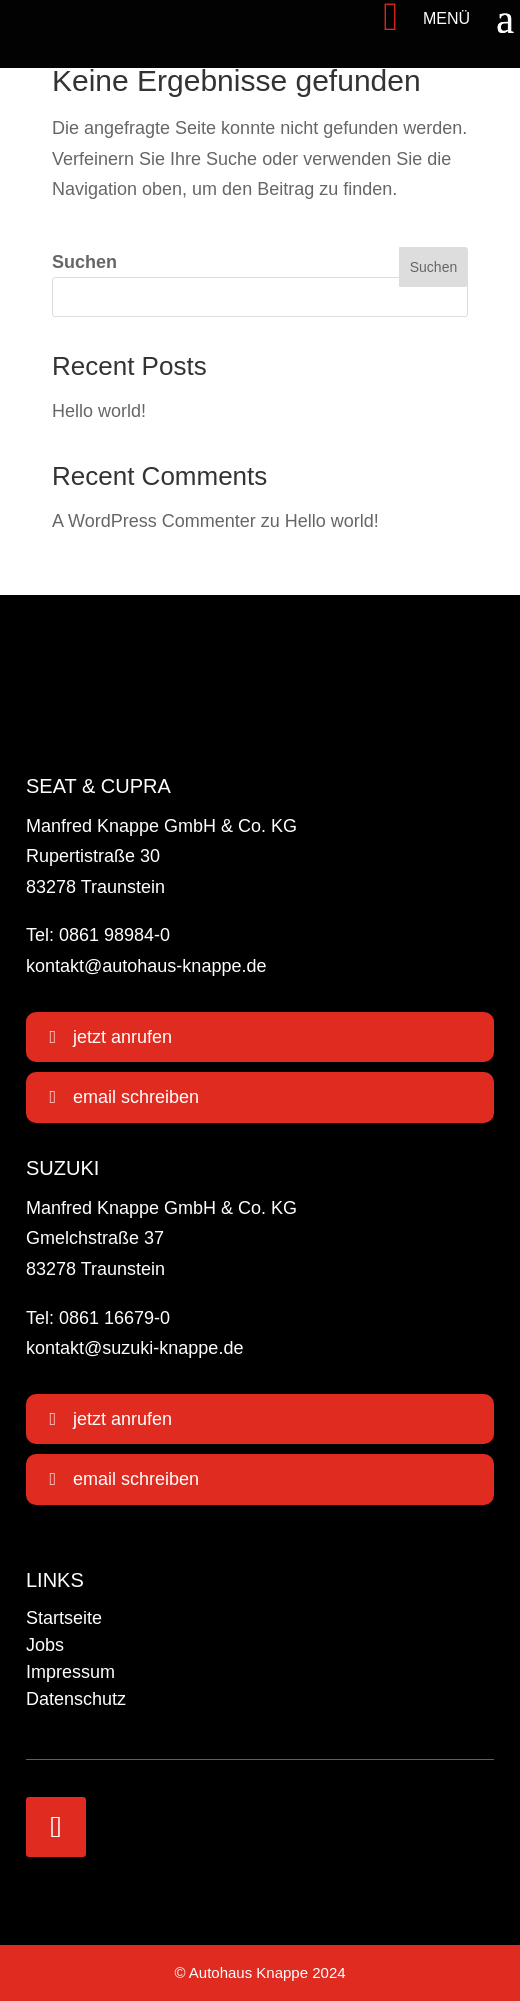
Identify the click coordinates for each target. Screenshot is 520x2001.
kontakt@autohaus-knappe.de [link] (146, 966)
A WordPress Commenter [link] (154, 521)
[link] (72, 17)
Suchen (84, 262)
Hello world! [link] (99, 411)
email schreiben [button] (136, 1097)
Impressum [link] (70, 1672)
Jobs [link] (45, 1645)
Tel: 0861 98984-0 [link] (98, 935)
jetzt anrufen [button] (122, 1037)
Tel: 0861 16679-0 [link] (98, 1318)
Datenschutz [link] (76, 1699)
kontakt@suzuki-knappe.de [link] (134, 1348)
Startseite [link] (64, 1618)
